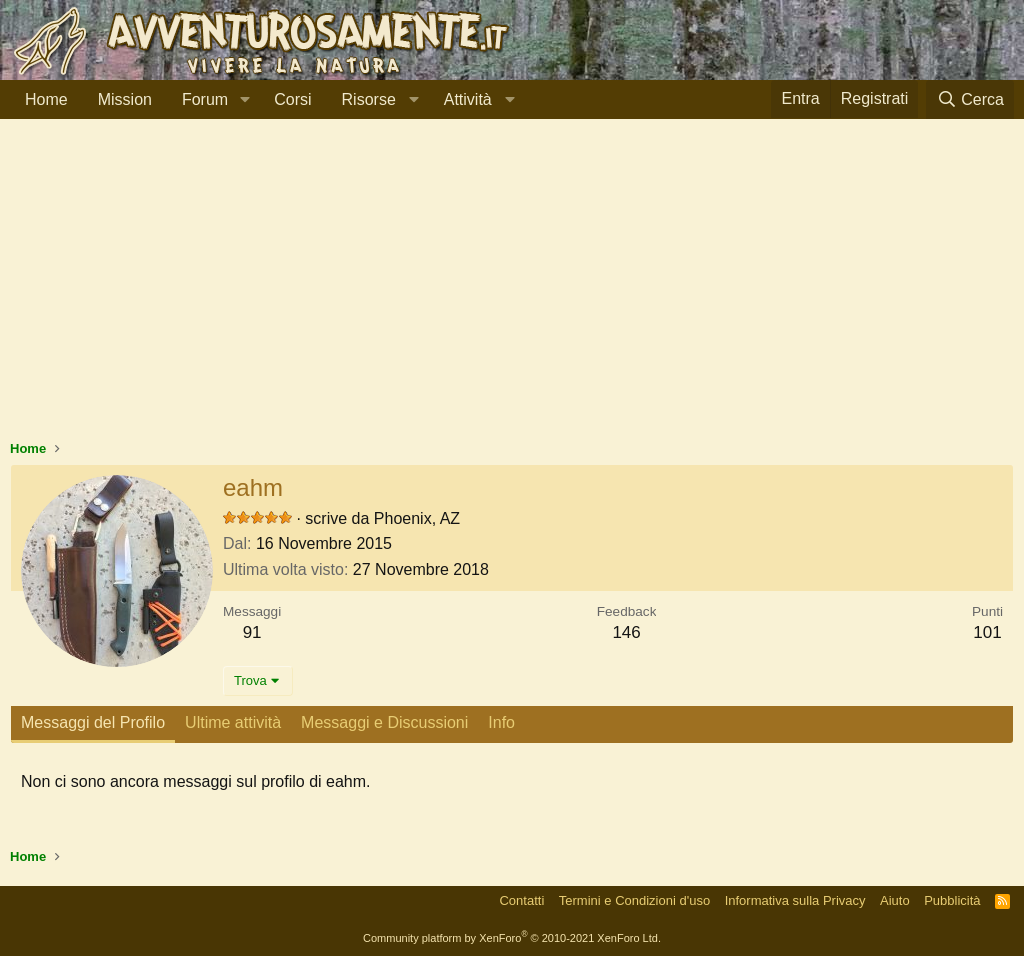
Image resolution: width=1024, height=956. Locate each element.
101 (987, 632)
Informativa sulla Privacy (795, 900)
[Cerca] (970, 99)
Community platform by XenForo (512, 938)
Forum (205, 99)
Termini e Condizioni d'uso (634, 900)
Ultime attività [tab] (233, 722)
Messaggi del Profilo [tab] (93, 722)
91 (252, 632)
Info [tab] (501, 722)
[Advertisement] (512, 289)
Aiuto (895, 900)
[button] (244, 100)
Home (46, 99)
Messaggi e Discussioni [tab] (384, 722)
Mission (125, 99)
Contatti (521, 900)
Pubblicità (952, 900)
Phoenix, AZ (417, 518)
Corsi (292, 99)
